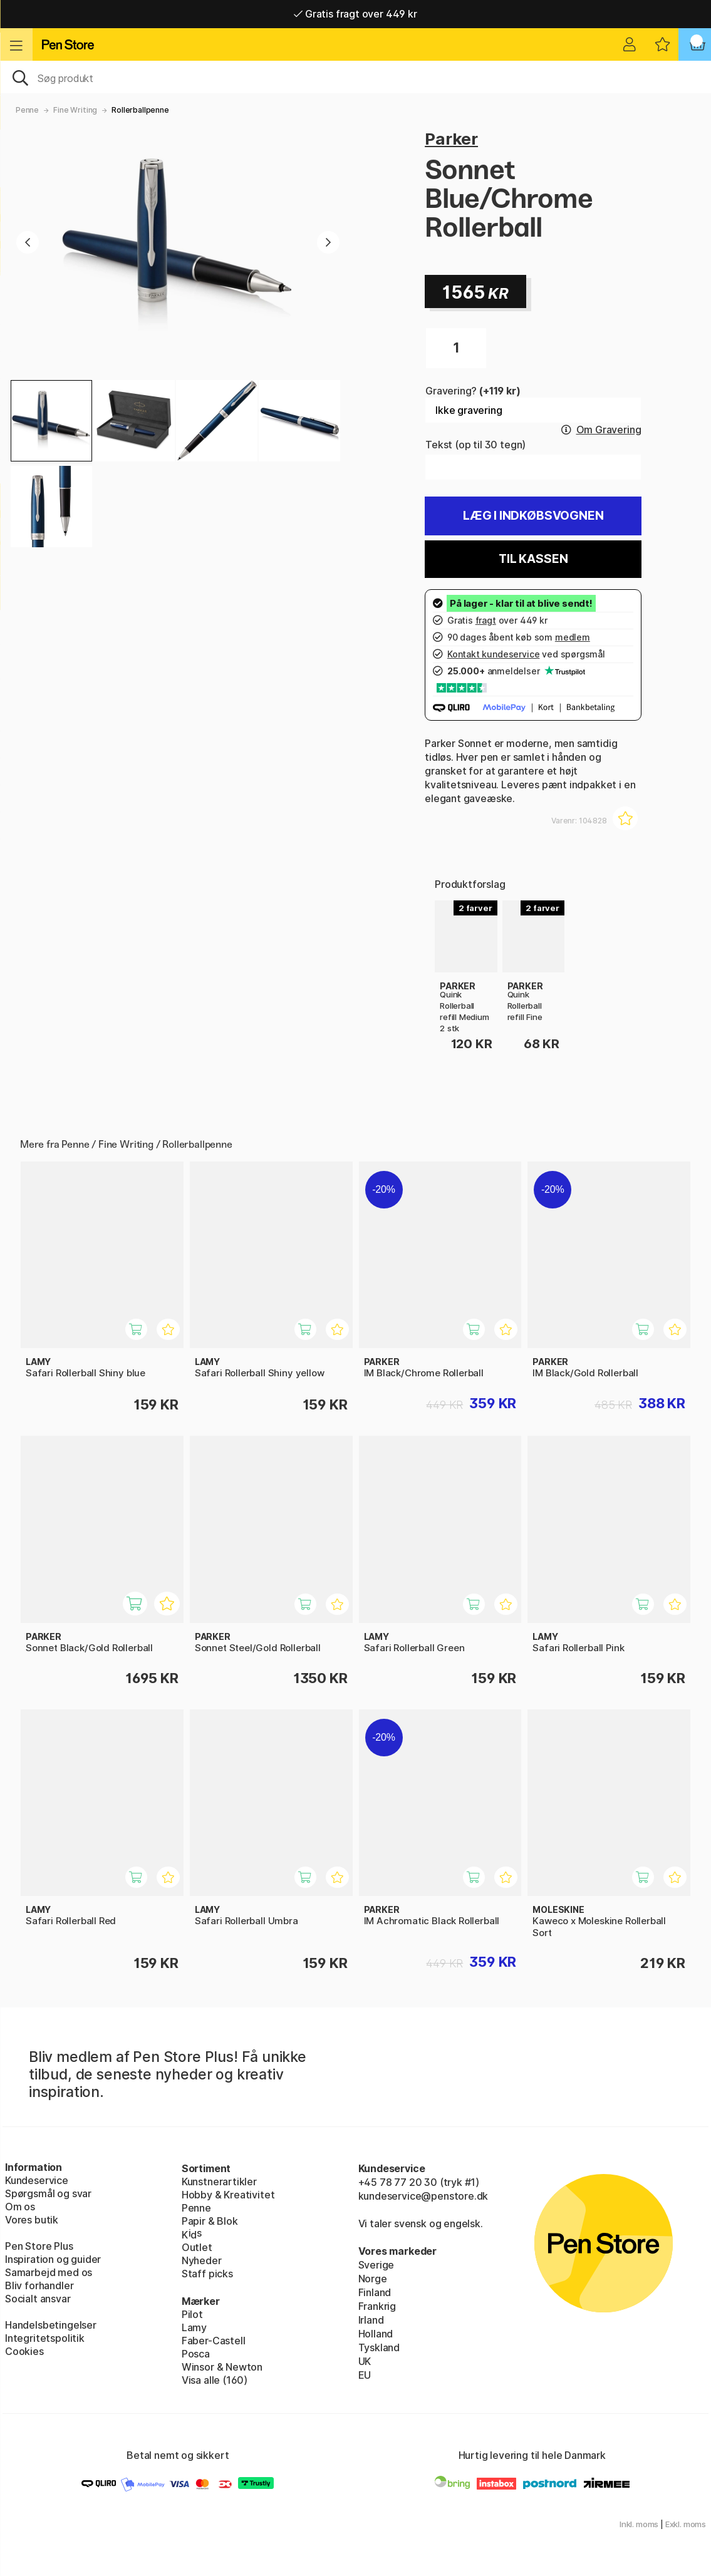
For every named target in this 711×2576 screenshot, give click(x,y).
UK (364, 2361)
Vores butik (31, 2219)
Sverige (376, 2265)
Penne (27, 110)
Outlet (197, 2247)
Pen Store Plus (39, 2246)
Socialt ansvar (38, 2298)
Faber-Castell (214, 2340)
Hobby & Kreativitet (228, 2194)
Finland (375, 2292)
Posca (196, 2353)
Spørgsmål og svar (48, 2193)
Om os (20, 2206)
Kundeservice (36, 2180)
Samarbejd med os (48, 2272)
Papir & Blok (210, 2221)
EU (364, 2375)
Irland (371, 2320)
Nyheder (202, 2260)
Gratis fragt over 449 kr (355, 14)
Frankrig (377, 2306)
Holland (375, 2333)
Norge (372, 2278)
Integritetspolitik (45, 2338)
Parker (451, 138)
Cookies (24, 2351)
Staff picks (207, 2273)
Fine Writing (75, 110)
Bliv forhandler (39, 2285)
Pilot (192, 2314)
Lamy (194, 2327)
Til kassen (533, 559)
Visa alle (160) (214, 2380)
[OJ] (355, 77)
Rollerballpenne (140, 110)
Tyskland (379, 2347)
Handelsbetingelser (50, 2325)
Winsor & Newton (222, 2367)
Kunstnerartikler (219, 2181)
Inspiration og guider (53, 2259)
